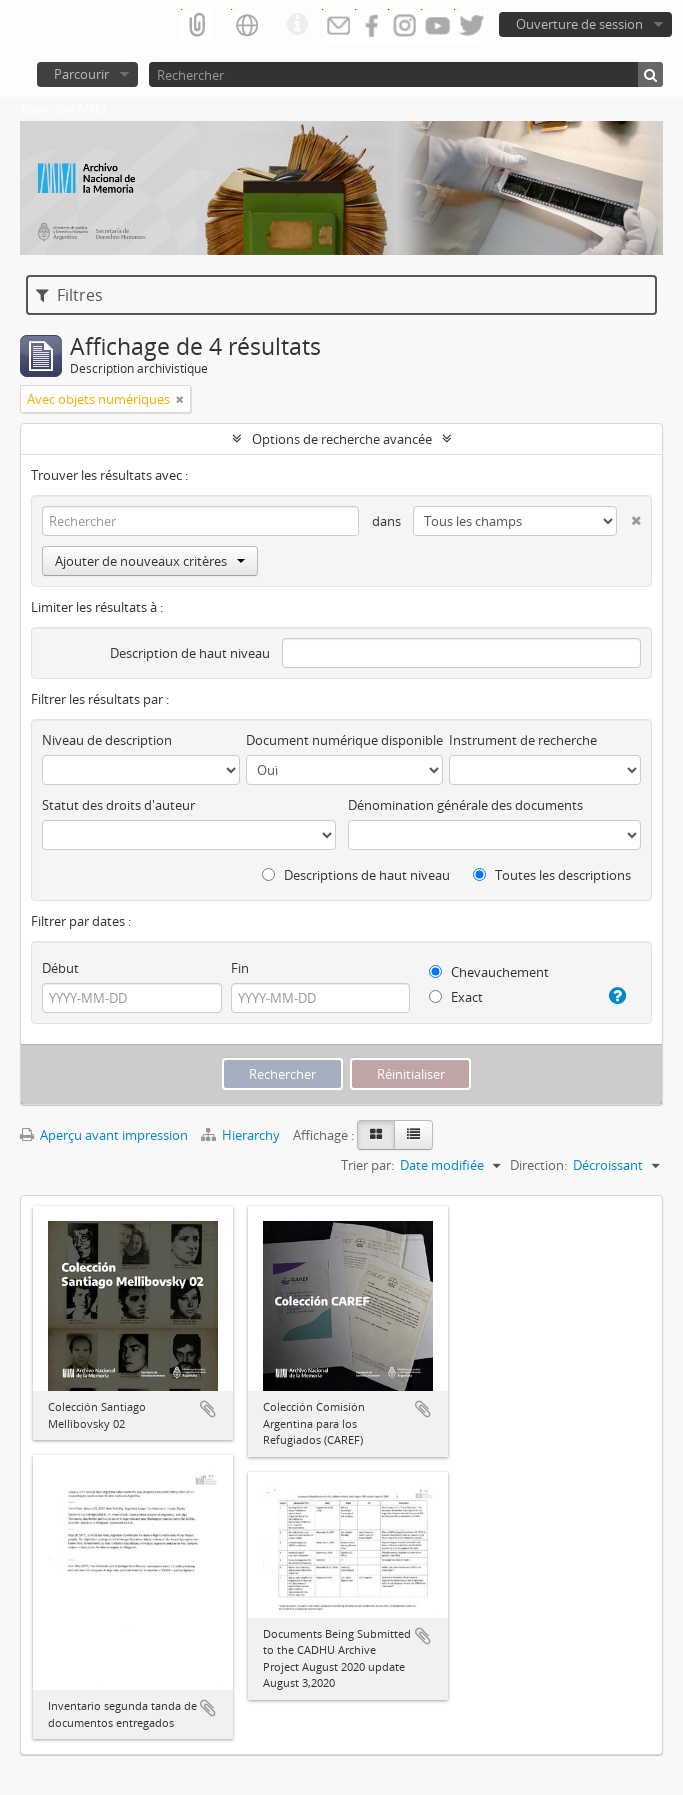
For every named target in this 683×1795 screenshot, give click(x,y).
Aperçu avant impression (104, 1135)
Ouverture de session (579, 24)
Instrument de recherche (523, 740)
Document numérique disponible (344, 740)
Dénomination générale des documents (465, 805)
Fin (240, 968)
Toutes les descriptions (552, 875)
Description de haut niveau (190, 653)
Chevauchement (489, 972)
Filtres (69, 295)
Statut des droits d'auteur (118, 805)
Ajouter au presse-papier (208, 1409)
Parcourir (81, 74)
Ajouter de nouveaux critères (150, 561)
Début (60, 968)
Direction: (538, 1165)
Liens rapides (297, 25)
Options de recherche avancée (342, 439)
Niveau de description (107, 740)
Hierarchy (242, 1135)
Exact (456, 997)
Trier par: (367, 1165)
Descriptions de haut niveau (356, 875)
